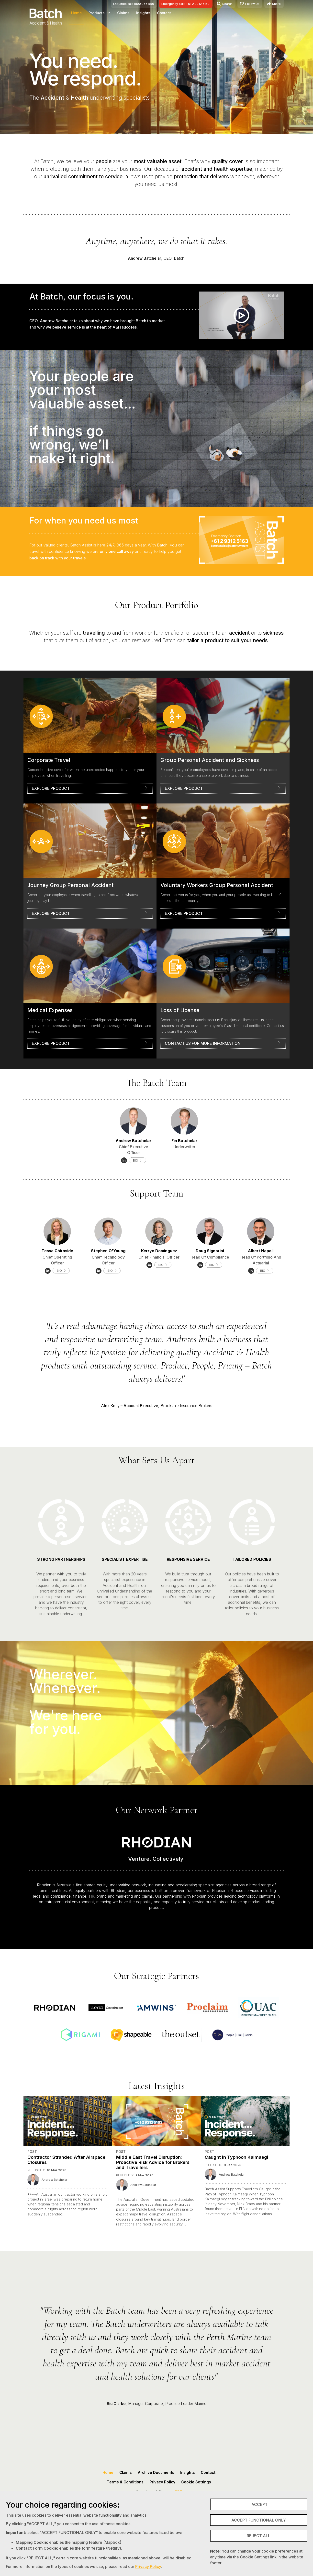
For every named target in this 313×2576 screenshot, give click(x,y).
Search (225, 4)
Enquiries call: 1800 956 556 (133, 4)
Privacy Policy (148, 2566)
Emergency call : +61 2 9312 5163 (185, 4)
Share (274, 4)
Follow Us (249, 4)
